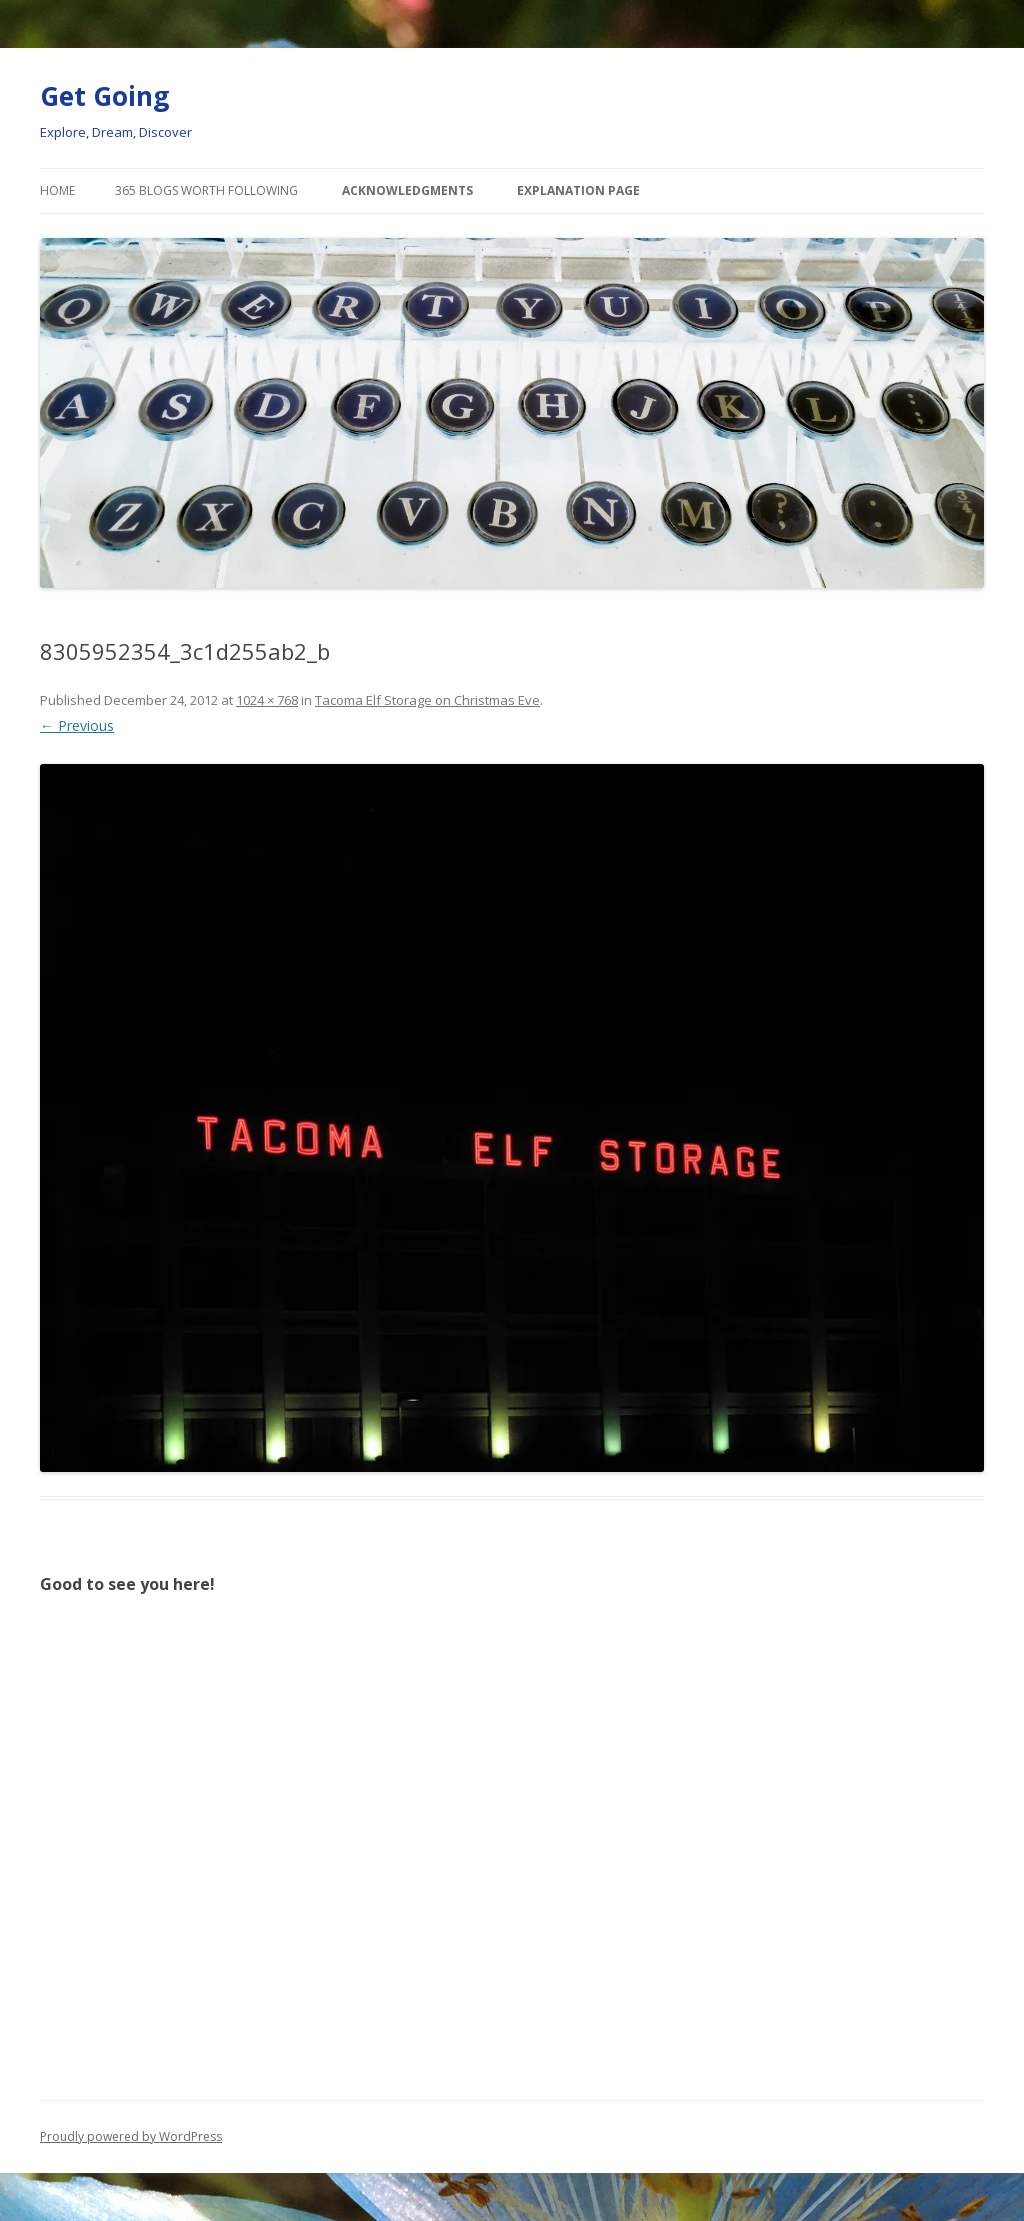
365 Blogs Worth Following (206, 190)
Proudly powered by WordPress (131, 2136)
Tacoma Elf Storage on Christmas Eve (427, 700)
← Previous (77, 725)
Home (57, 190)
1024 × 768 (267, 700)
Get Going (104, 96)
